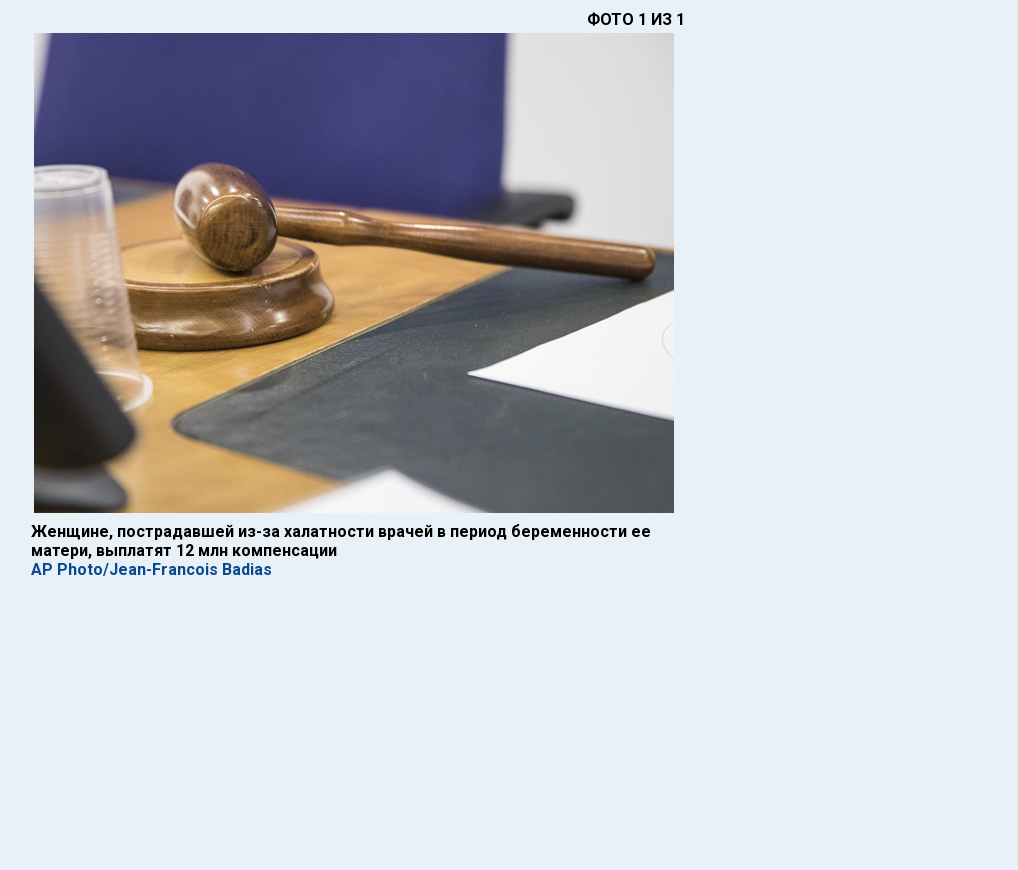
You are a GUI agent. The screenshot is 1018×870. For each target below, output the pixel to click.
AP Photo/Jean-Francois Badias (151, 569)
